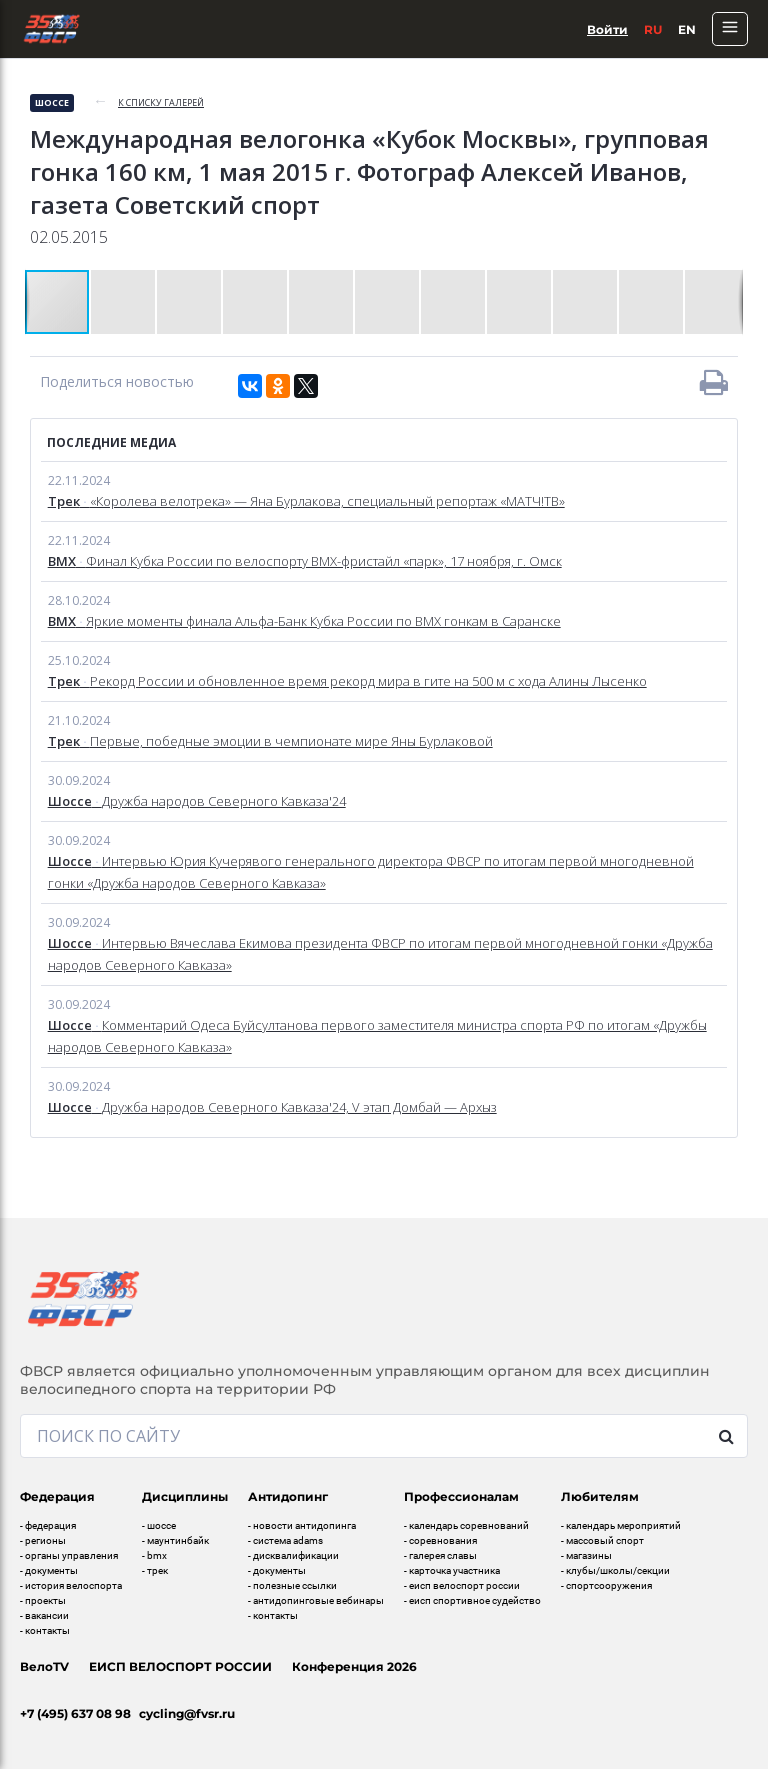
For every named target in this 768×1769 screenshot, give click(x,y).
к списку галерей (161, 102)
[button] (124, 302)
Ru (653, 29)
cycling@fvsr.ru (187, 1713)
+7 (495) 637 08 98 (75, 1713)
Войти (607, 29)
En (687, 29)
